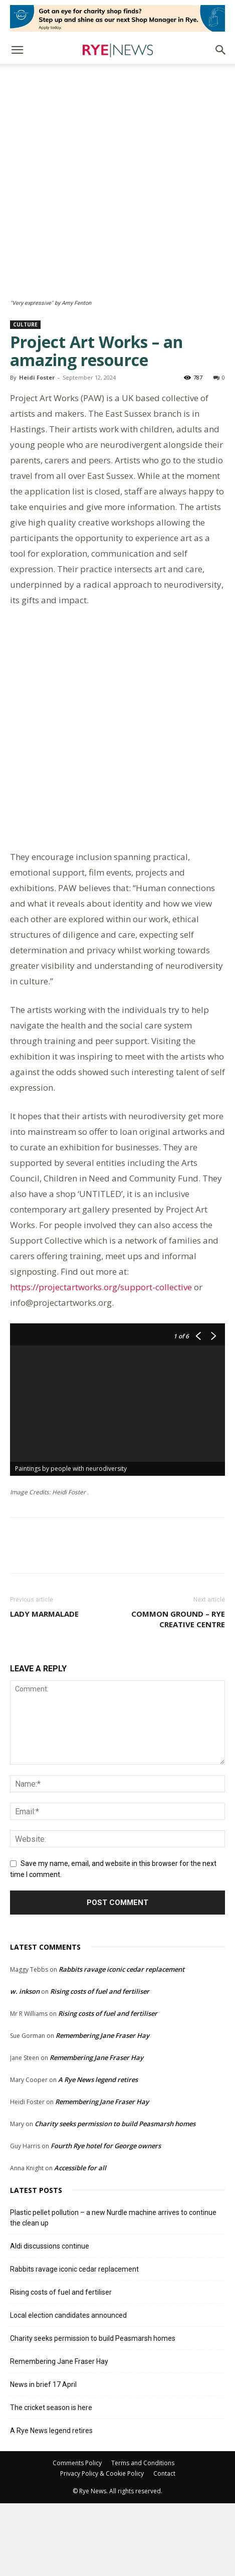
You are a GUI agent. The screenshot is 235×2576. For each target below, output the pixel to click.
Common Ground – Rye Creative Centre (178, 1692)
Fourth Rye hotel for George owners (106, 2218)
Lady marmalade (44, 1687)
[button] (17, 50)
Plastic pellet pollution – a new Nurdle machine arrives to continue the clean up (113, 2290)
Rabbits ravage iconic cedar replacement (121, 2041)
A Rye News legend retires (98, 2152)
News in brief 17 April (43, 2457)
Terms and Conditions (142, 2535)
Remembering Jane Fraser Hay (102, 2108)
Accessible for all (80, 2240)
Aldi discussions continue (49, 2319)
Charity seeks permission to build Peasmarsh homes (115, 2196)
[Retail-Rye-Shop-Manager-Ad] (117, 18)
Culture (25, 230)
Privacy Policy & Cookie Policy (102, 2546)
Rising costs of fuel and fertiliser (99, 2064)
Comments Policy (77, 2535)
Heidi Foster (37, 283)
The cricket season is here (51, 2480)
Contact (164, 2546)
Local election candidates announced (68, 2388)
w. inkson (25, 2064)
